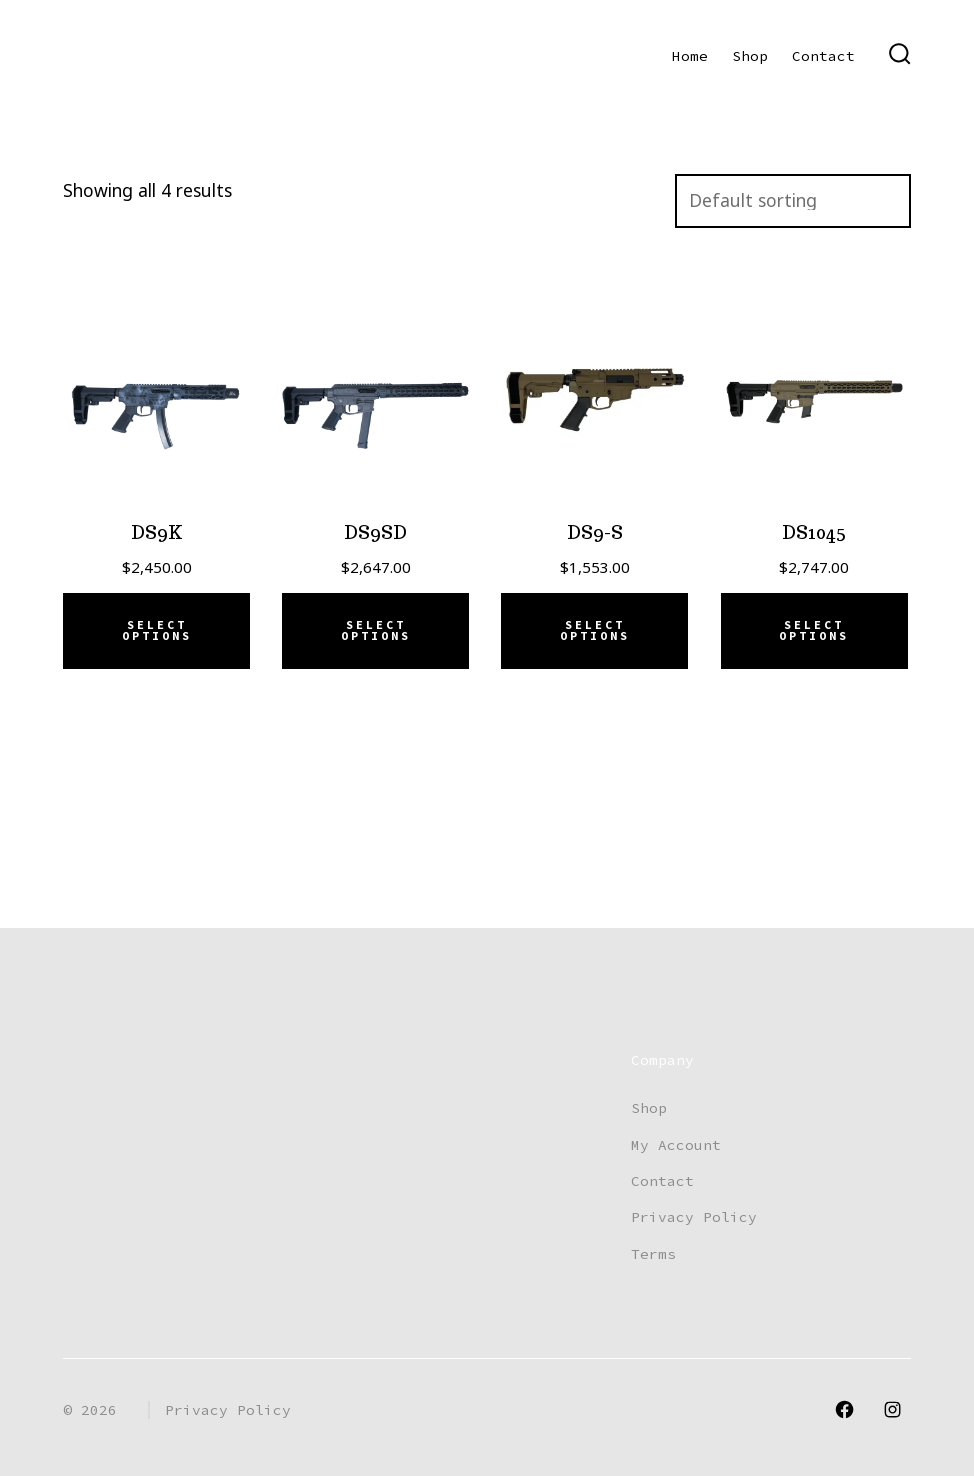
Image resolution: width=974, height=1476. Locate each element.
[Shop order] (793, 201)
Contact (823, 56)
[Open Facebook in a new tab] (844, 1409)
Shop (750, 56)
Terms (653, 1254)
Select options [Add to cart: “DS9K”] (157, 631)
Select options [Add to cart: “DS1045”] (814, 631)
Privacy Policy (694, 1217)
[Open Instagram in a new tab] (892, 1409)
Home (690, 56)
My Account (676, 1145)
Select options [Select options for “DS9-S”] (595, 631)
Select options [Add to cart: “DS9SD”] (376, 631)
